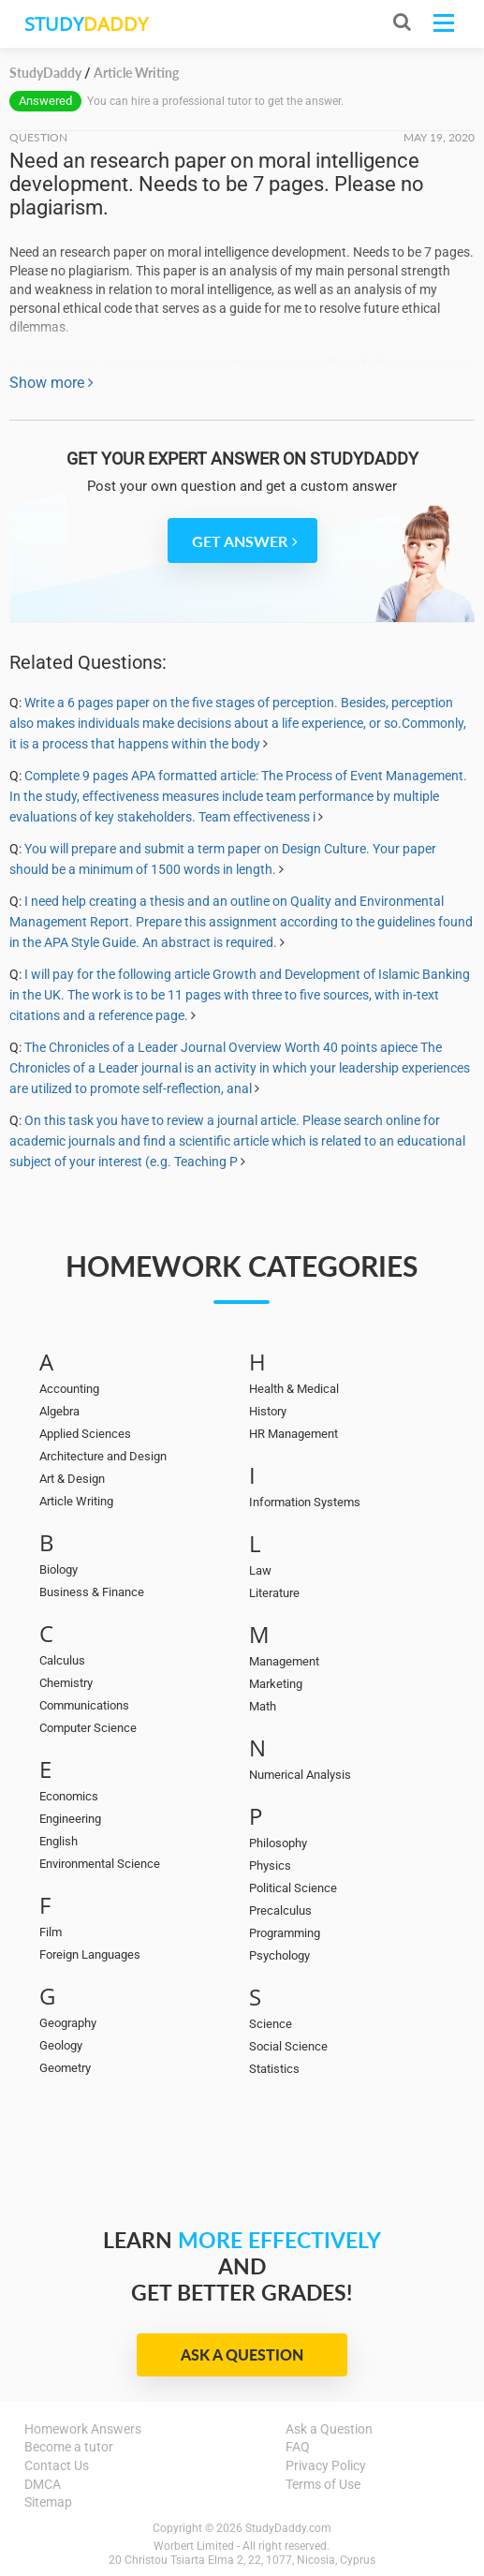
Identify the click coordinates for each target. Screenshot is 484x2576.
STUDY (86, 24)
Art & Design (72, 1479)
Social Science (288, 2046)
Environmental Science (99, 1864)
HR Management (293, 1434)
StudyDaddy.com (288, 2528)
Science (270, 2024)
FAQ (298, 2446)
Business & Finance (91, 1592)
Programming (284, 1933)
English (58, 1841)
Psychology (279, 1955)
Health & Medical (294, 1389)
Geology (60, 2045)
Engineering (70, 1819)
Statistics (274, 2069)
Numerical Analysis (300, 1775)
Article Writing (76, 1501)
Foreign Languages (89, 1954)
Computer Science (88, 1728)
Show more (51, 383)
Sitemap (48, 2502)
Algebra (59, 1411)
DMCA (42, 2484)
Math (262, 1706)
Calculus (62, 1660)
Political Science (293, 1888)
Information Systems (304, 1502)
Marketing (275, 1684)
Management (284, 1661)
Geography (67, 2023)
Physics (270, 1865)
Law (260, 1570)
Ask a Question (242, 2354)
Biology (58, 1569)
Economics (68, 1796)
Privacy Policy (326, 2465)
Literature (274, 1593)
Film (50, 1932)
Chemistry (66, 1683)
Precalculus (280, 1910)
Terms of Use (323, 2484)
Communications (84, 1705)
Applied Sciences (85, 1434)
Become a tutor (68, 2446)
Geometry (65, 2068)
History (267, 1411)
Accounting (69, 1389)
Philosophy (278, 1843)
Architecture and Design (103, 1456)
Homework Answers (82, 2428)
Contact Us (56, 2465)
